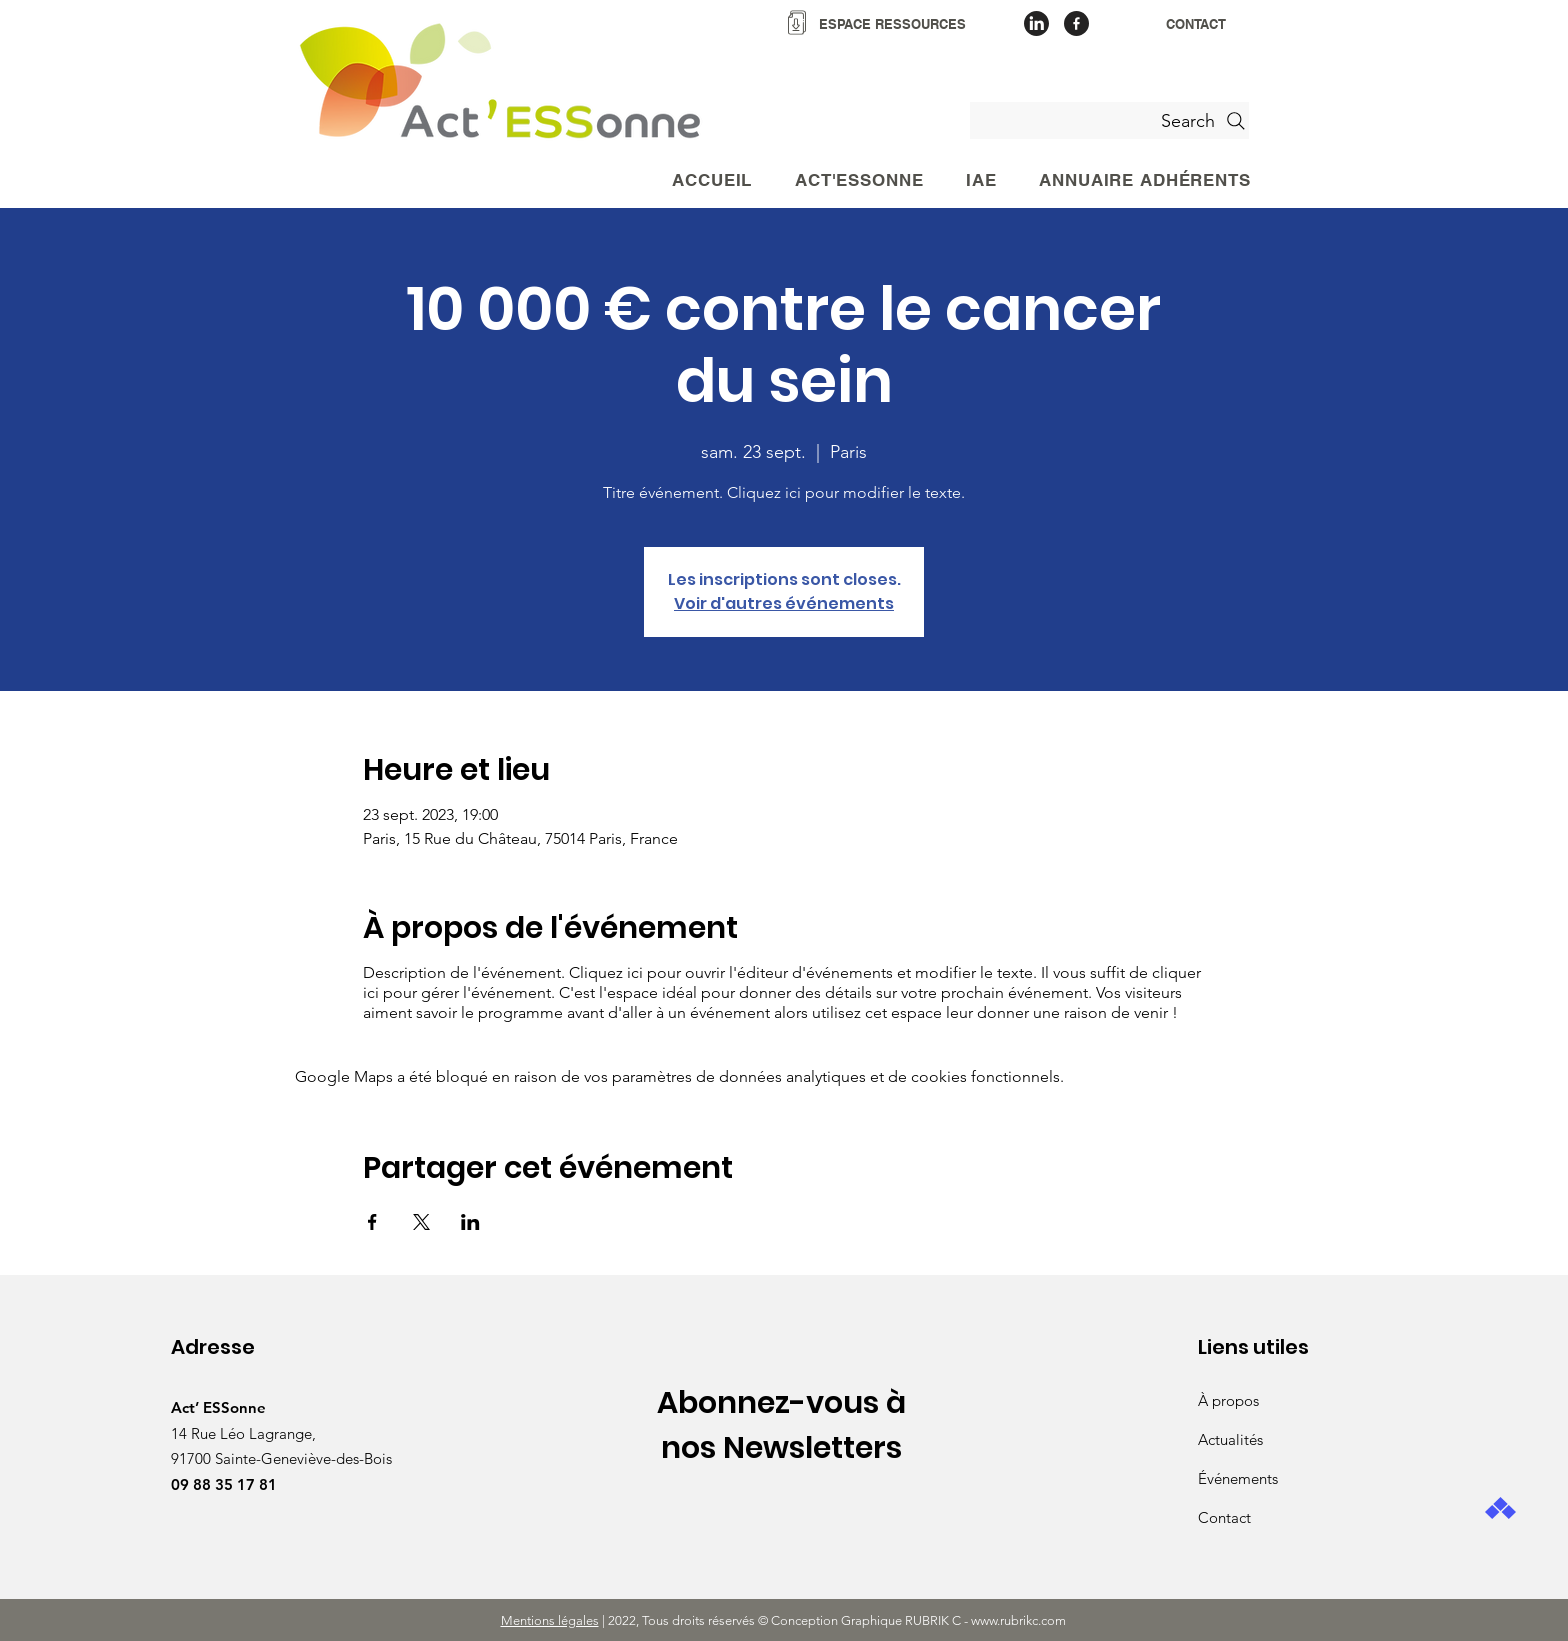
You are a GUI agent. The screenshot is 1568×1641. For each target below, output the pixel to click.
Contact (1224, 1517)
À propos (1228, 1400)
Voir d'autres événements (784, 603)
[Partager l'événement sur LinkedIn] (470, 1222)
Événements (1238, 1478)
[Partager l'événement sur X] (421, 1222)
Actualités (1230, 1439)
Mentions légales (550, 1620)
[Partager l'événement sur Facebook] (372, 1222)
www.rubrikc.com (1020, 1620)
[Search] (1109, 120)
